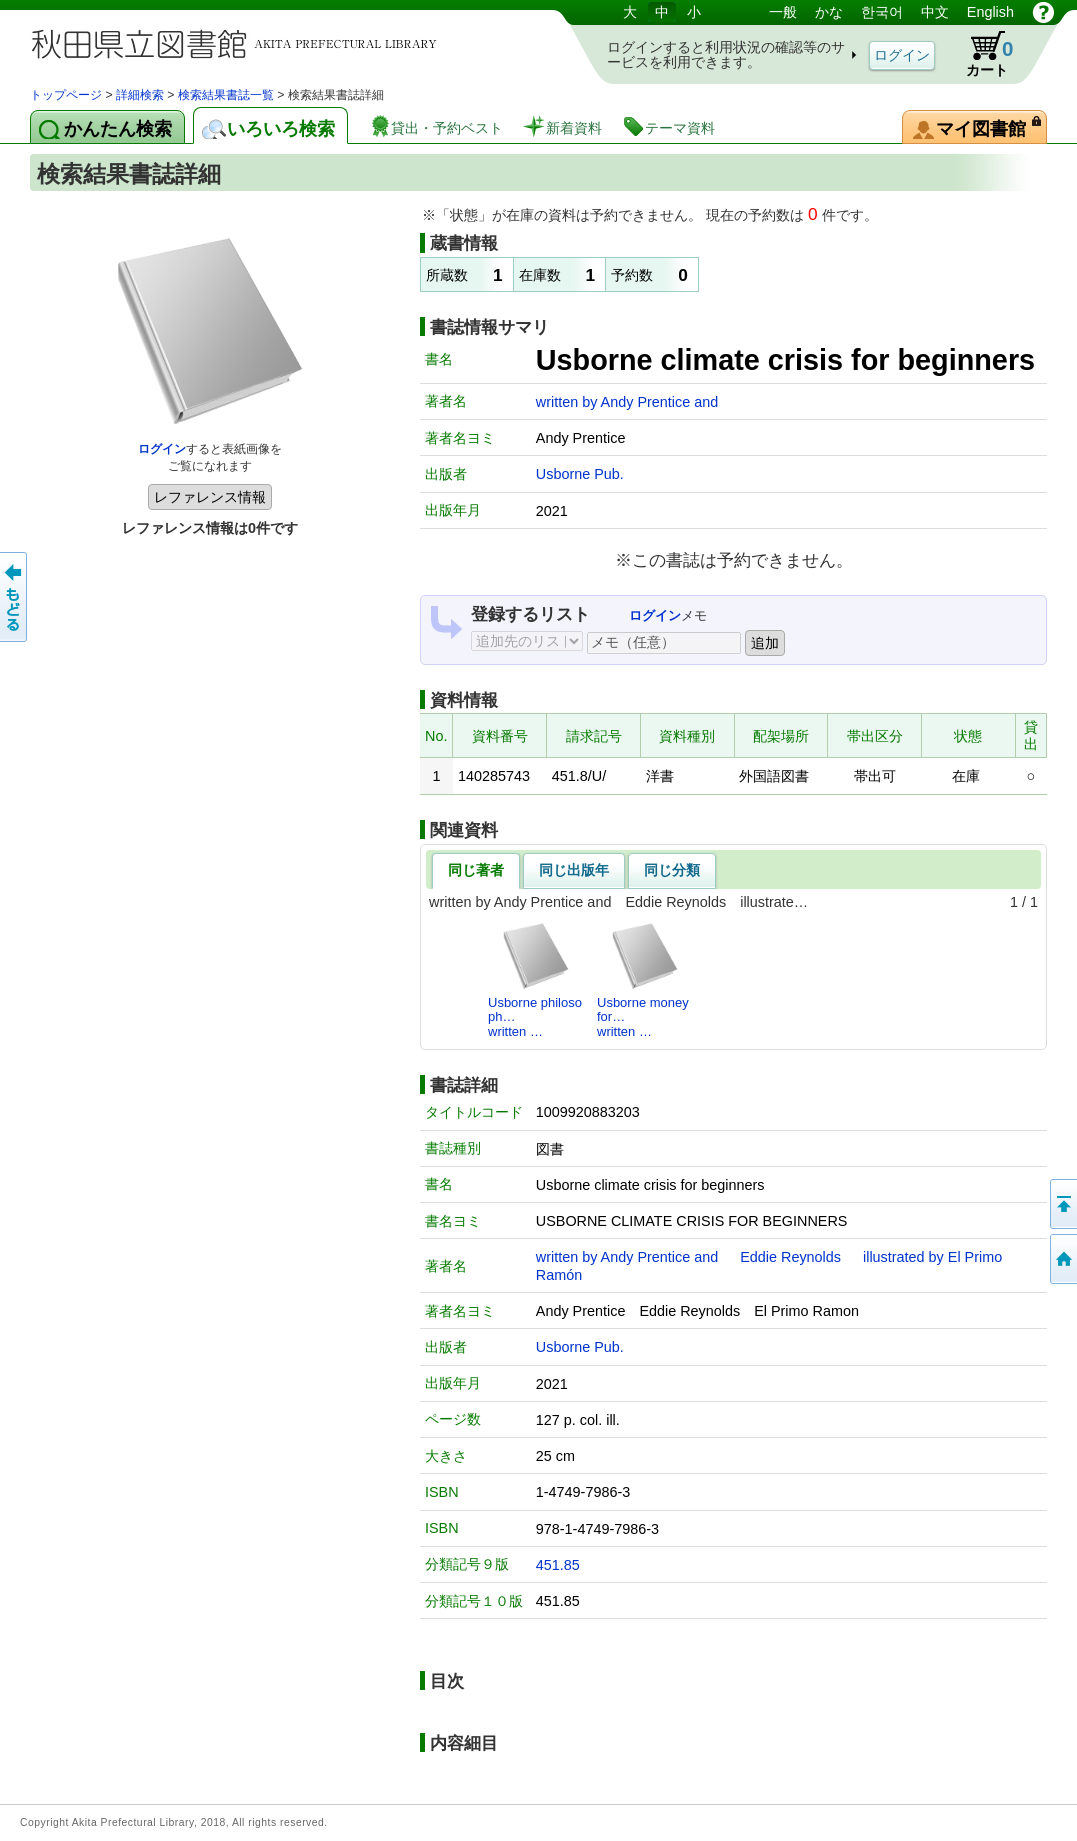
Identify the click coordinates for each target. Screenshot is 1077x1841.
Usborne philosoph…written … (535, 980)
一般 (783, 12)
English (990, 12)
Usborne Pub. (580, 474)
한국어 (882, 12)
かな (829, 12)
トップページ (66, 95)
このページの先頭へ (1062, 1204)
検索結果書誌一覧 (226, 95)
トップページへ (1062, 1259)
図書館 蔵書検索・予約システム (240, 42)
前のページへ (15, 597)
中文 (935, 12)
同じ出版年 (574, 870)
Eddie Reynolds (790, 1257)
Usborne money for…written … (643, 980)
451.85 (558, 1565)
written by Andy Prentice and (627, 402)
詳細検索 (140, 95)
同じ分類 (672, 870)
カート (980, 54)
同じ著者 (476, 870)
